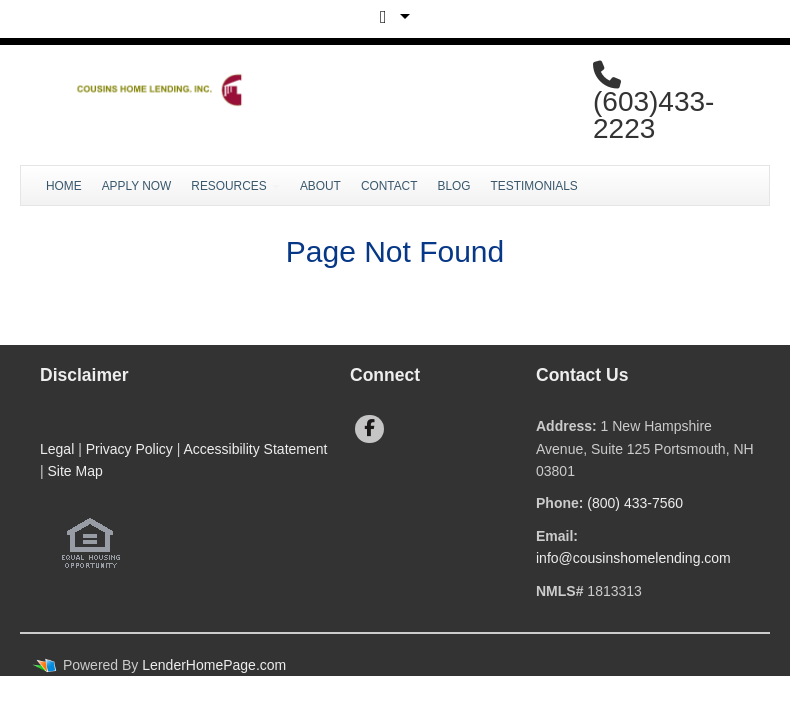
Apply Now (137, 186)
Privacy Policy (129, 449)
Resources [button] (235, 186)
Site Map (75, 471)
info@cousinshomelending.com (633, 558)
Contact (389, 186)
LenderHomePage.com (214, 665)
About (320, 186)
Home (64, 186)
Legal (57, 449)
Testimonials (534, 186)
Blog (453, 186)
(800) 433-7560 (635, 503)
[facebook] (369, 429)
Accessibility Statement (255, 449)
